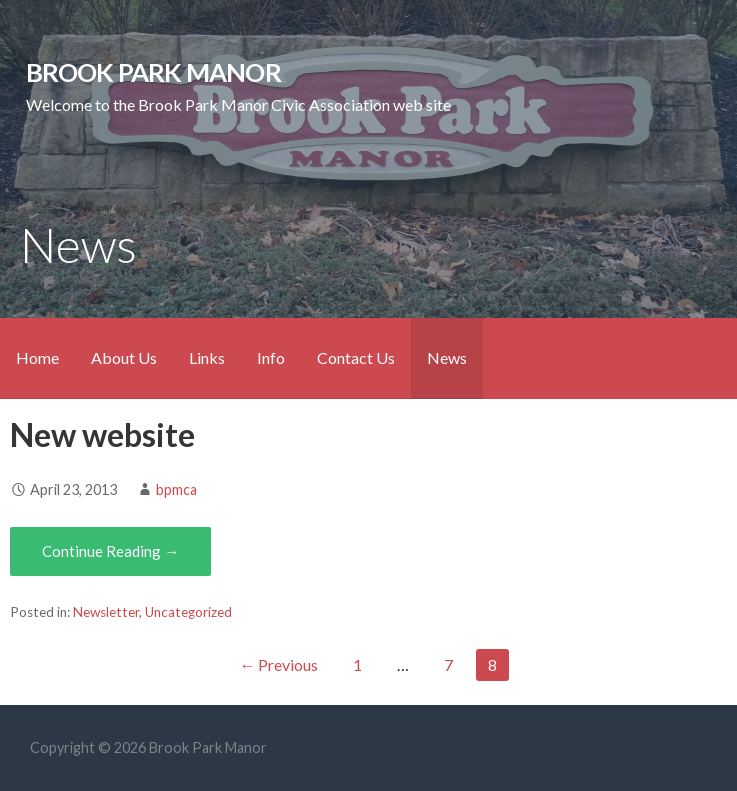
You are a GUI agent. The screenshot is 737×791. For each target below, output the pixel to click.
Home (37, 357)
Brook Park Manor (153, 72)
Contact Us (356, 357)
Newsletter (106, 612)
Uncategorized (188, 612)
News (447, 357)
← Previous (278, 664)
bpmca (176, 489)
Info (271, 357)
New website (102, 434)
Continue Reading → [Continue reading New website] (110, 551)
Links (207, 357)
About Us (124, 357)
